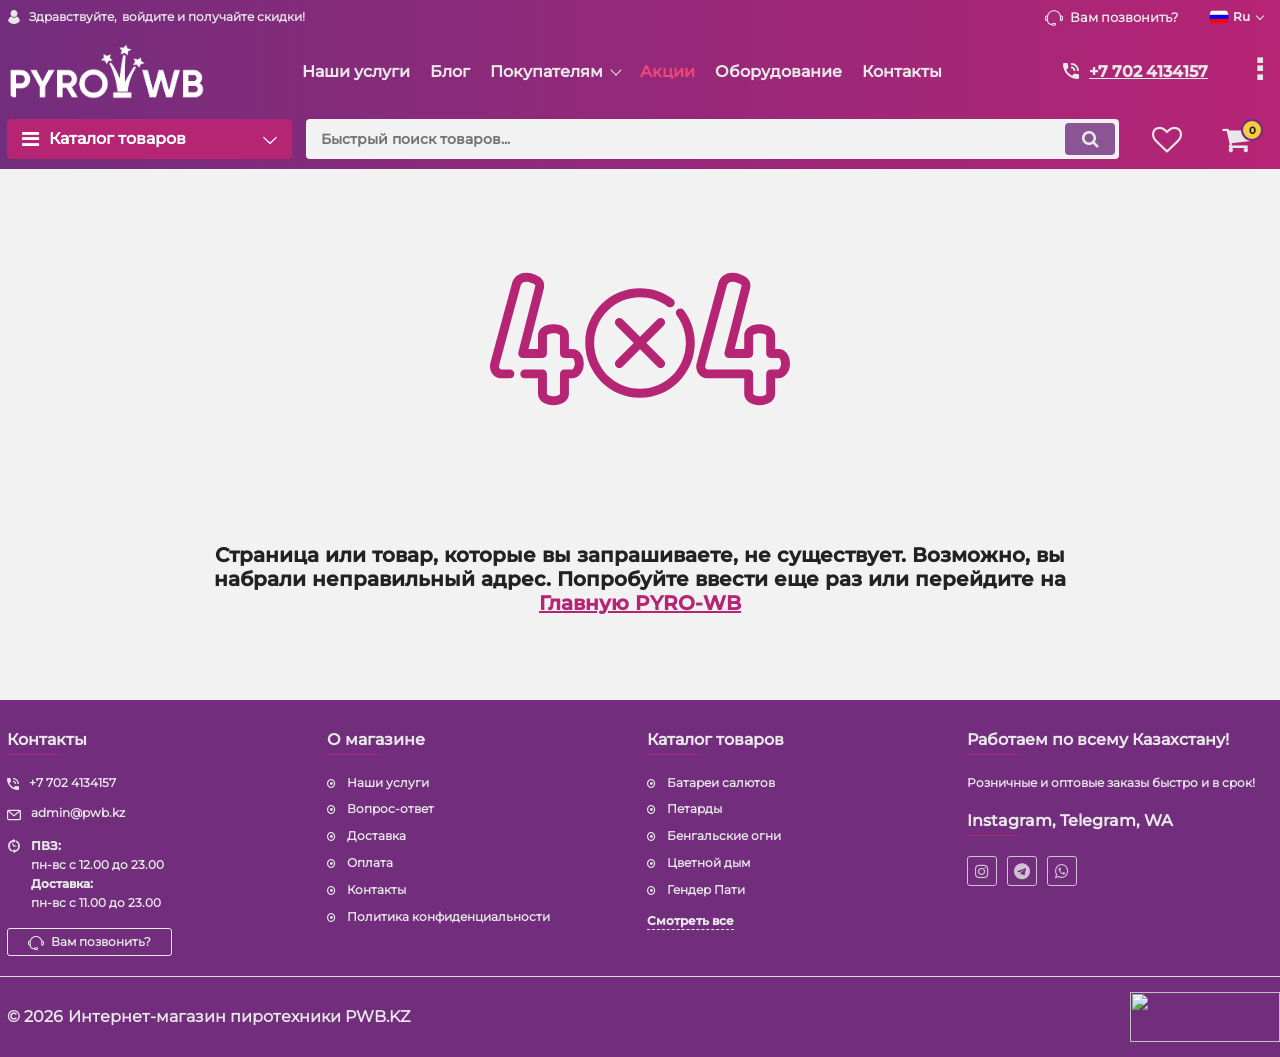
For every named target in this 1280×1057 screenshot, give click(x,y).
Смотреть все (690, 920)
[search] (712, 139)
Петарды (694, 808)
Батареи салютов (721, 782)
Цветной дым (708, 862)
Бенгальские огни (724, 835)
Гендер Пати (706, 889)
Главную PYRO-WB (640, 603)
